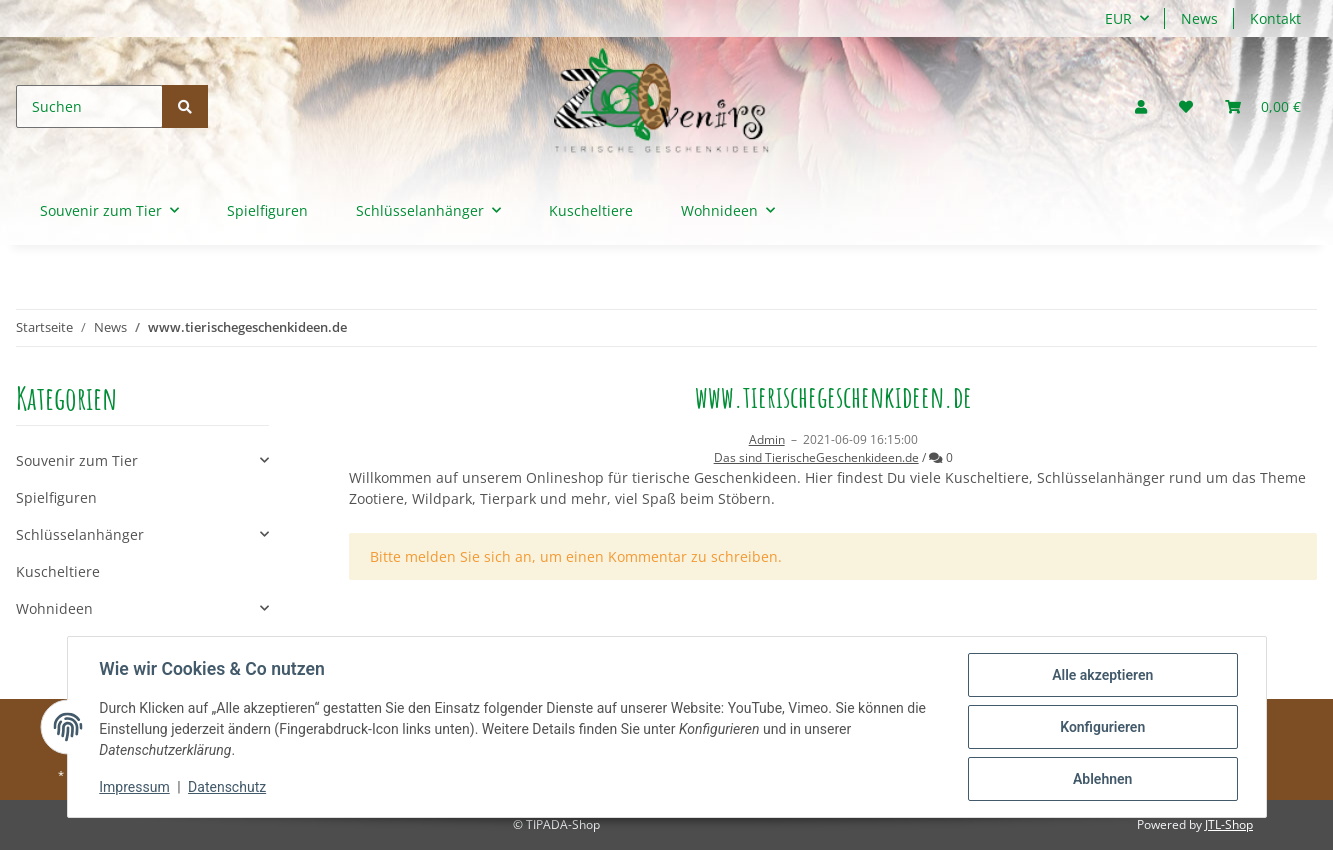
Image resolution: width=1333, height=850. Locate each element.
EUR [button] (1118, 18)
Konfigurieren (1102, 727)
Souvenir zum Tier (77, 460)
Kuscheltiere (58, 571)
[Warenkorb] (1263, 106)
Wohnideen (54, 608)
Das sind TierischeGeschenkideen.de (816, 457)
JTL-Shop (1229, 824)
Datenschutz (227, 788)
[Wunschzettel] (1186, 106)
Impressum (135, 788)
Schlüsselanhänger (80, 534)
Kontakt (1275, 18)
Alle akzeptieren (1102, 675)
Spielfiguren (56, 497)
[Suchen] (89, 106)
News (1199, 18)
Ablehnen (1102, 779)
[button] (1141, 106)
